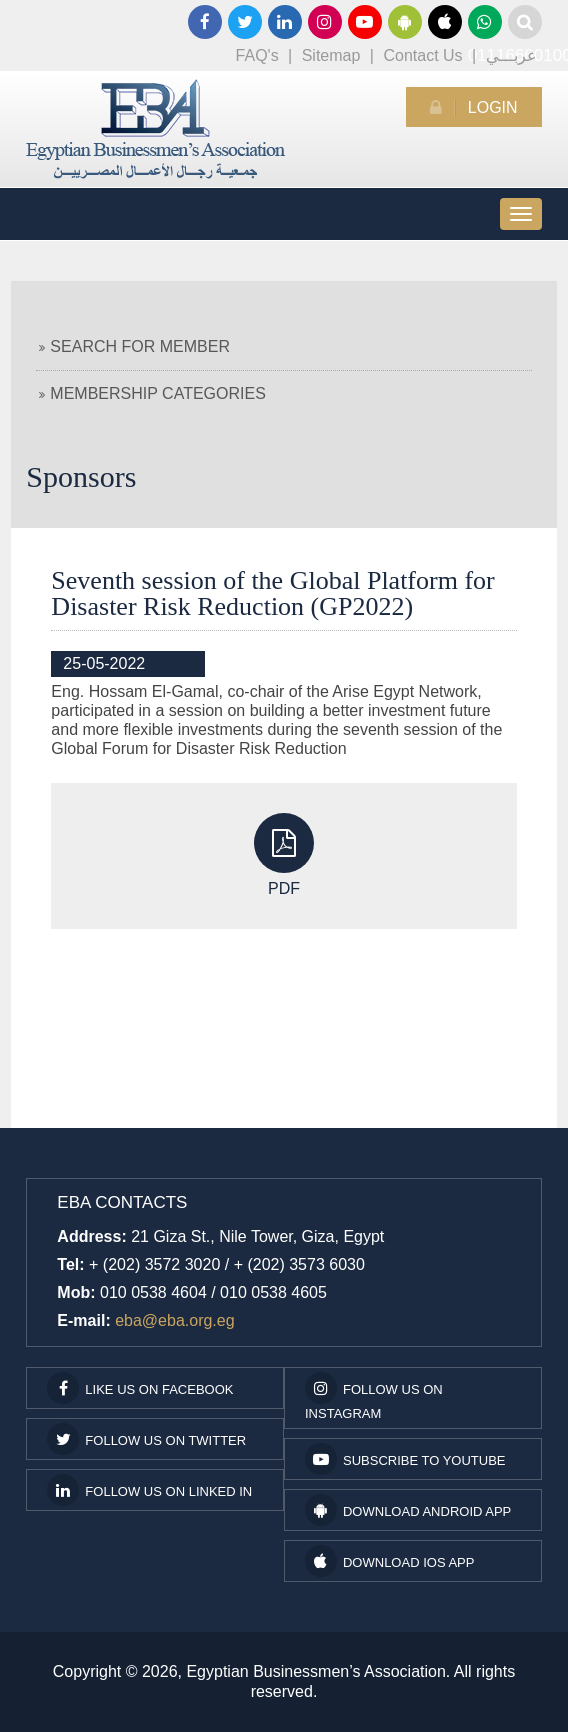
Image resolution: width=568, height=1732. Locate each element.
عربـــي (511, 55)
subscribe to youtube (405, 1459)
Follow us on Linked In (149, 1490)
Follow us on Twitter (146, 1439)
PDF (284, 855)
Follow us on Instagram (374, 1396)
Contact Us (422, 55)
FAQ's (257, 55)
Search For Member (134, 346)
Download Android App (408, 1510)
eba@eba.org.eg (174, 1320)
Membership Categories (152, 393)
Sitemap (331, 55)
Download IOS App (389, 1561)
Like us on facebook (140, 1388)
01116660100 (485, 22)
